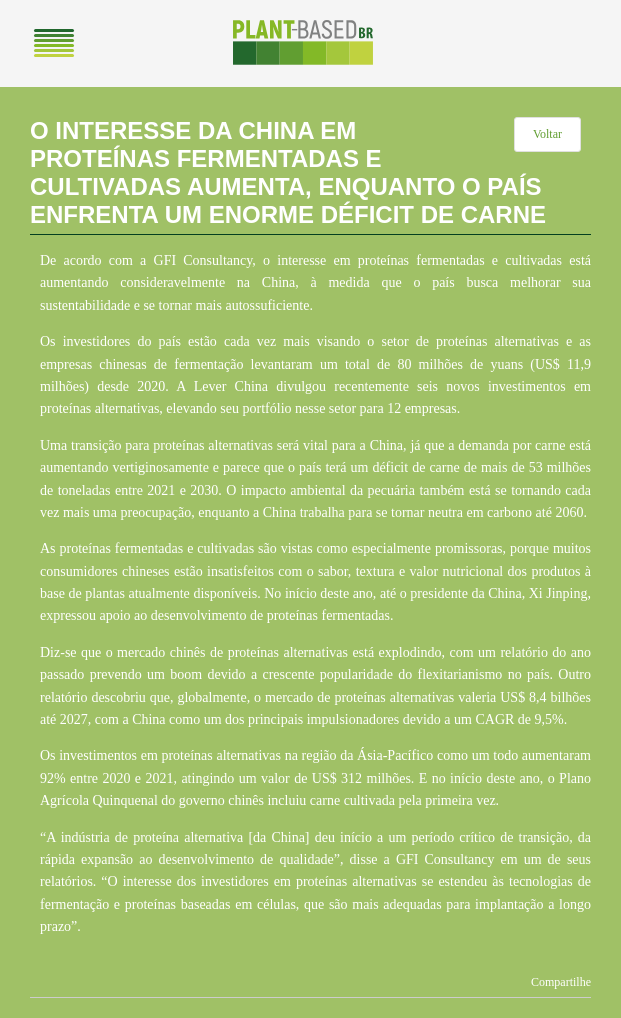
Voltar (547, 134)
